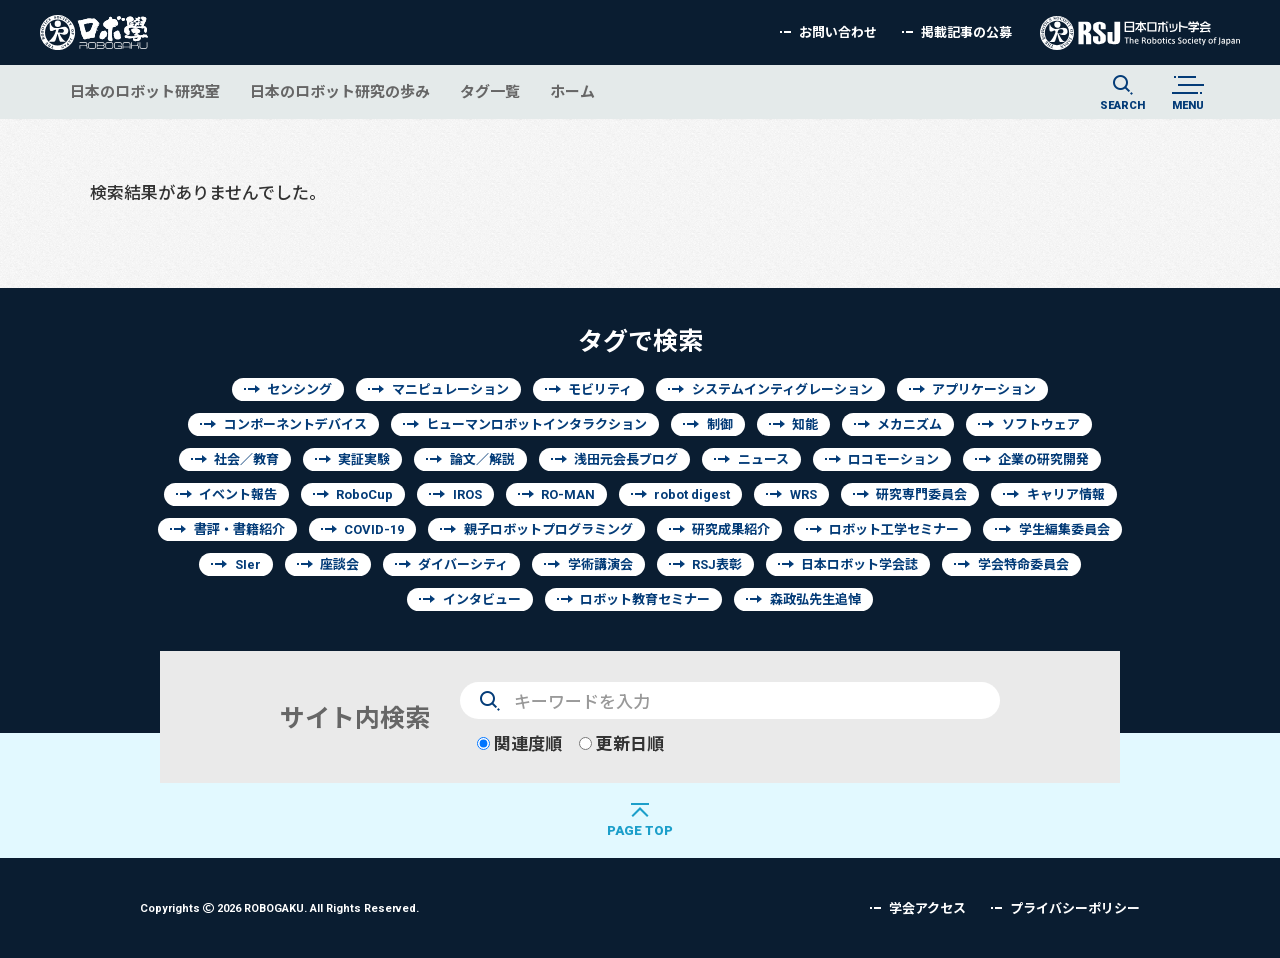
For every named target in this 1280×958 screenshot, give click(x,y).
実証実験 (364, 459)
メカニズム (909, 424)
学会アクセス (927, 908)
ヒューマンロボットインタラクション (536, 424)
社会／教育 (246, 459)
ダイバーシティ (463, 564)
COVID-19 (374, 529)
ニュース (763, 459)
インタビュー (482, 599)
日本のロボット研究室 (145, 91)
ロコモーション (893, 459)
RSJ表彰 (717, 564)
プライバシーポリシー (1075, 908)
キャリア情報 (1066, 494)
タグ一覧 (490, 91)
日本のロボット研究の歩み (340, 91)
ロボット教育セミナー (645, 599)
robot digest (692, 494)
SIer (248, 564)
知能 (805, 424)
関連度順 (519, 743)
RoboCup (364, 494)
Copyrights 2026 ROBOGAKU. (279, 907)
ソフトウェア (1041, 424)
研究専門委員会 (921, 494)
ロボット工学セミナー (894, 529)
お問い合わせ (838, 32)
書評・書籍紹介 (239, 529)
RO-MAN (568, 494)
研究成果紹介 (731, 529)
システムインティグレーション (782, 389)
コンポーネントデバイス (295, 424)
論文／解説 (482, 459)
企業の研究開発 (1043, 459)
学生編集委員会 (1064, 529)
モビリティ (600, 389)
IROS (467, 494)
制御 (720, 424)
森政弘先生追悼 (815, 599)
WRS (803, 494)
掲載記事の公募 (966, 32)
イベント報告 (238, 494)
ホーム (572, 91)
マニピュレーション (450, 389)
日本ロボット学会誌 (859, 564)
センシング (299, 389)
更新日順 (621, 743)
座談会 (339, 564)
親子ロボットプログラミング (548, 529)
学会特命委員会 (1023, 564)
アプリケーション (984, 389)
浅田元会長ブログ (626, 459)
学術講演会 (600, 564)
